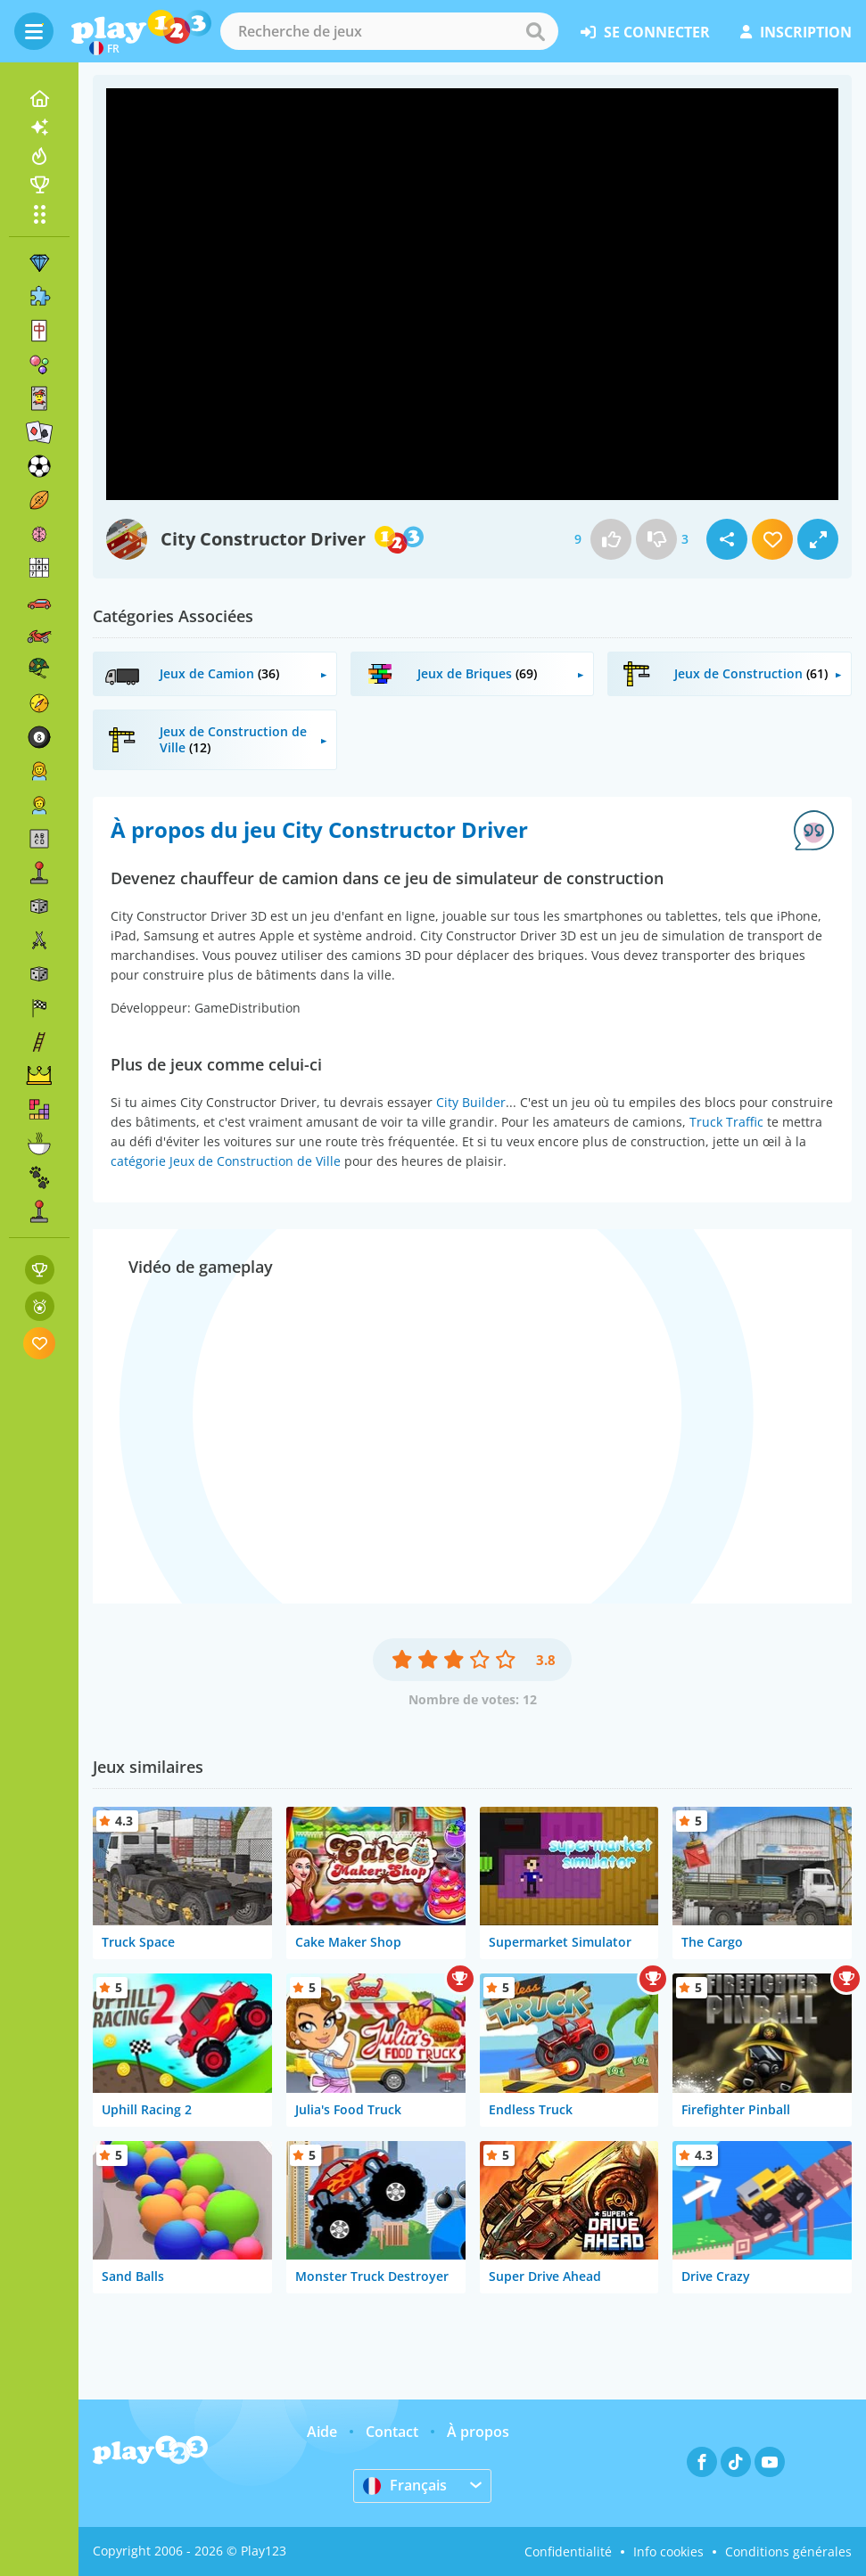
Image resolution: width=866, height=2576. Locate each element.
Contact (392, 2431)
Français (405, 2485)
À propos (478, 2431)
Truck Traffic (726, 1121)
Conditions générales (788, 2551)
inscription (796, 32)
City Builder (471, 1102)
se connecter (645, 32)
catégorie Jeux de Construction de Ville (226, 1161)
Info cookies (668, 2551)
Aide (322, 2431)
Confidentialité (568, 2551)
